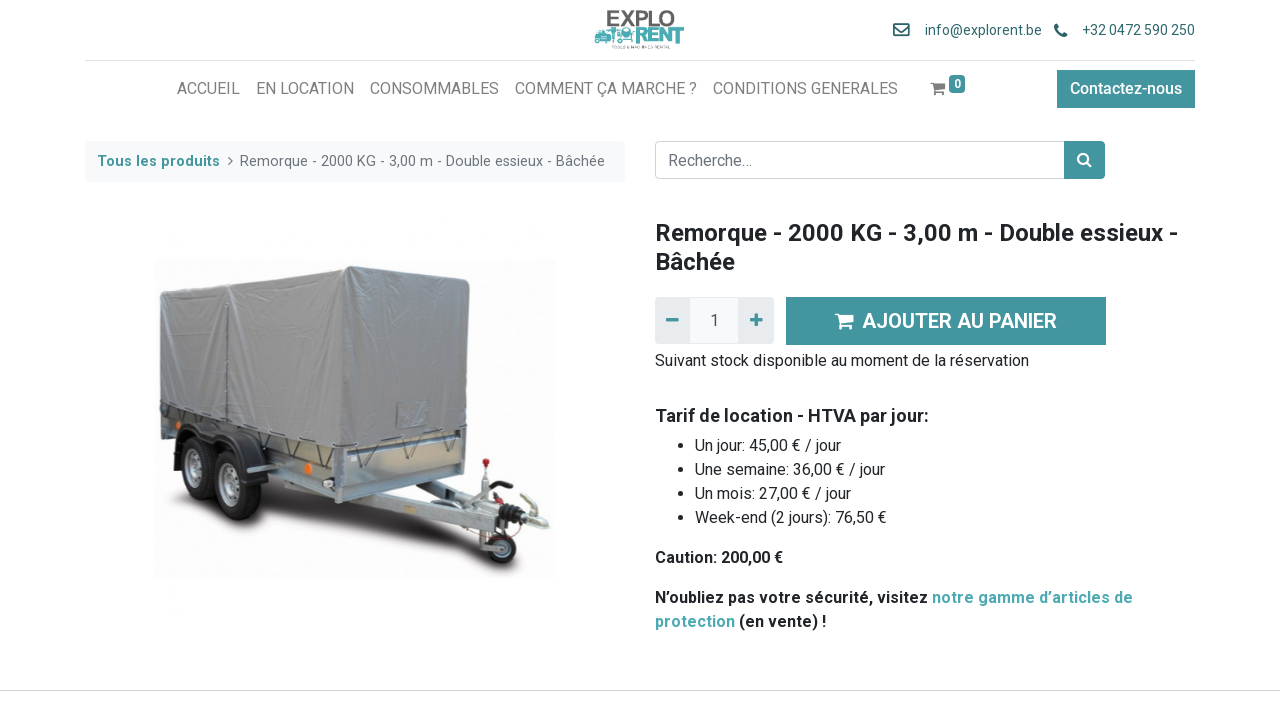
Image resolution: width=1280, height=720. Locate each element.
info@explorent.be (977, 30)
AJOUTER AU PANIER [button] (946, 321)
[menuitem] (208, 89)
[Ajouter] (755, 320)
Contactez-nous (1126, 88)
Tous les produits (158, 161)
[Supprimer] (672, 320)
